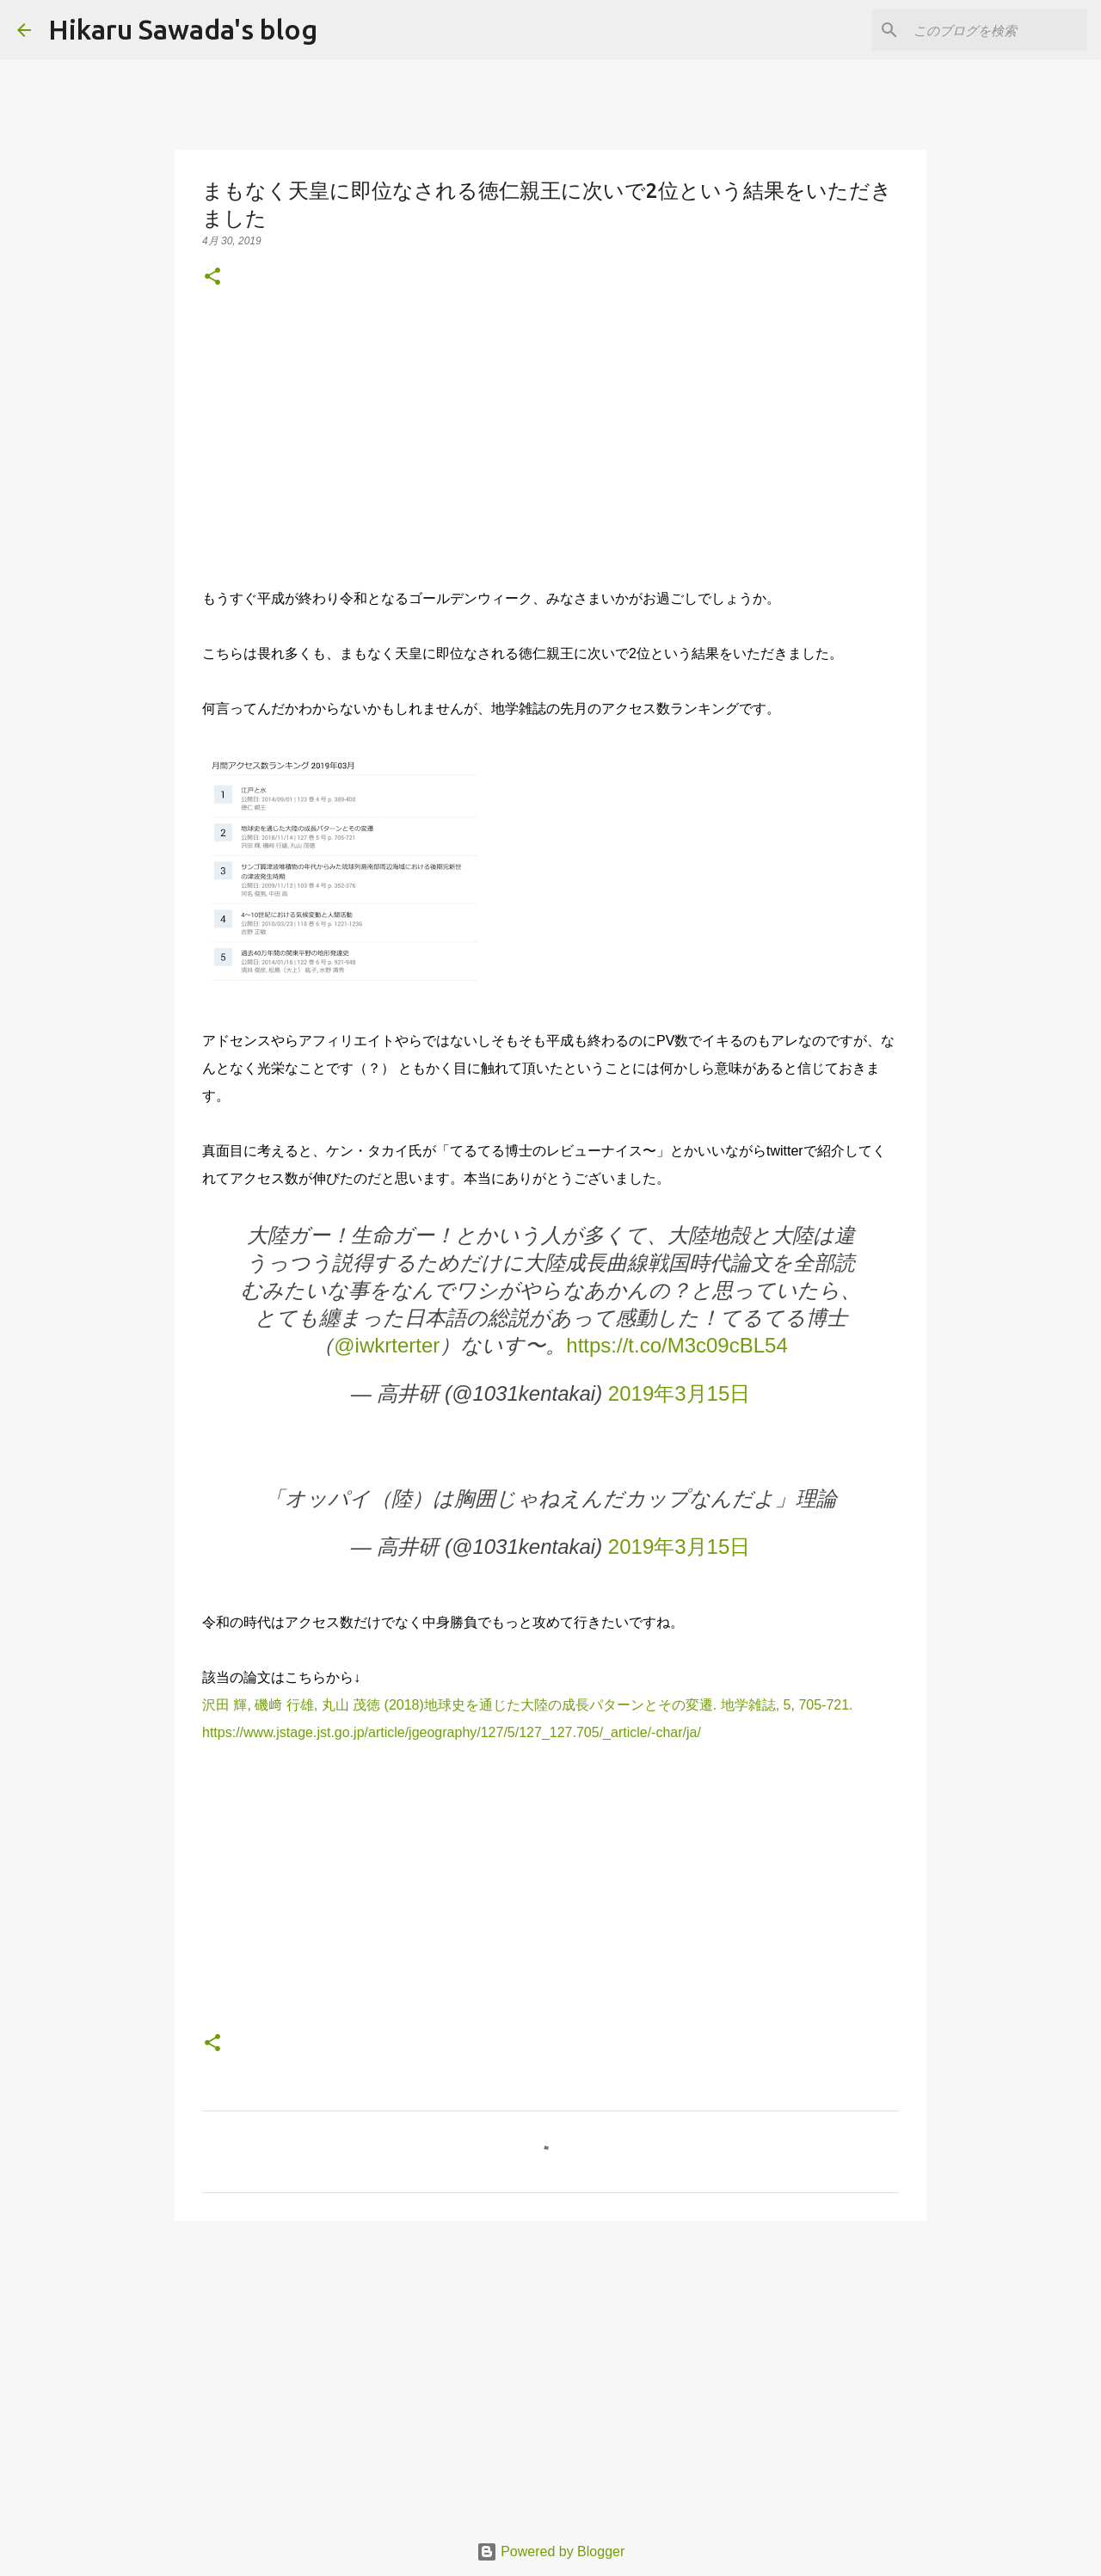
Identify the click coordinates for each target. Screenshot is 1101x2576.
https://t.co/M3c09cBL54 (676, 1345)
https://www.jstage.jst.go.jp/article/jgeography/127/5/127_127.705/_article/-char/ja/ (451, 1732)
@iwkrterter (387, 1345)
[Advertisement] (550, 437)
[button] (212, 277)
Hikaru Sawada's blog (182, 29)
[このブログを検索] (997, 30)
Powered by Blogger (551, 2551)
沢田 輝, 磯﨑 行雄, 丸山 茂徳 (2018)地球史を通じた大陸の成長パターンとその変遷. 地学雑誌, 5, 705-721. (527, 1705)
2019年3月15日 (679, 1393)
